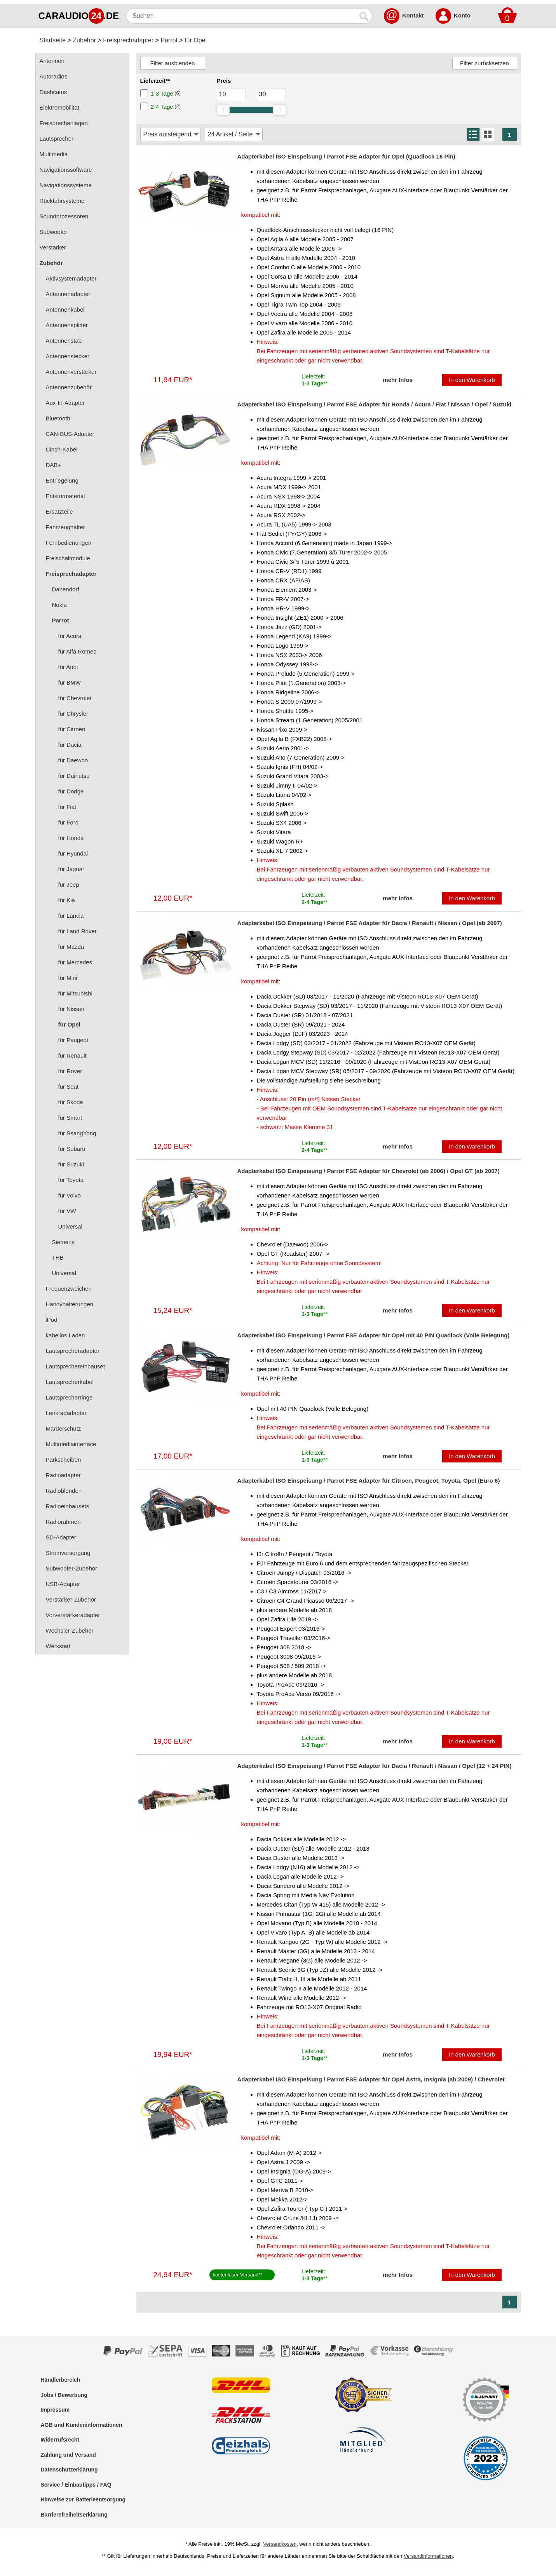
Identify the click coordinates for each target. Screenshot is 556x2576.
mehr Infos (398, 379)
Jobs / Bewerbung (64, 2395)
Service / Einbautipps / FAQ (76, 2485)
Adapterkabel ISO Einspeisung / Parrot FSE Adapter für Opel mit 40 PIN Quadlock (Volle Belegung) (373, 1335)
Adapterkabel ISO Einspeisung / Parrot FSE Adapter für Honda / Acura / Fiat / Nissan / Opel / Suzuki (374, 404)
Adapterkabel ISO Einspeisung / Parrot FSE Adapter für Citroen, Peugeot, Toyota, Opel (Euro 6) (368, 1480)
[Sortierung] (170, 134)
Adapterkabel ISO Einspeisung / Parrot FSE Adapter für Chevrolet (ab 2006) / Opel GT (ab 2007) (368, 1171)
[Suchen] (241, 16)
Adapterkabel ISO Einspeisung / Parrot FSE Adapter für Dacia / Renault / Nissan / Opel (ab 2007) (369, 923)
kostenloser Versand (236, 2275)
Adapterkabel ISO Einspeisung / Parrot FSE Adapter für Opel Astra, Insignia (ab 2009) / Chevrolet (371, 2079)
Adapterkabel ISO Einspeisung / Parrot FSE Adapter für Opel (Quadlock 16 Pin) (346, 156)
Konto (462, 15)
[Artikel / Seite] (234, 134)
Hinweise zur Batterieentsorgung (83, 2499)
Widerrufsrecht (60, 2440)
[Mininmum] (231, 94)
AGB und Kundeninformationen (81, 2425)
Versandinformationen (428, 2556)
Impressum (55, 2410)
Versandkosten (279, 2544)
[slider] (223, 110)
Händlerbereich (60, 2380)
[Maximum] (271, 94)
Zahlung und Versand (68, 2455)
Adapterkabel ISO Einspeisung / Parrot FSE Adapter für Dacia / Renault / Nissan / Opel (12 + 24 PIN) (374, 1765)
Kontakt (413, 15)
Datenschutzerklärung (69, 2469)
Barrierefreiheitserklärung (74, 2515)
